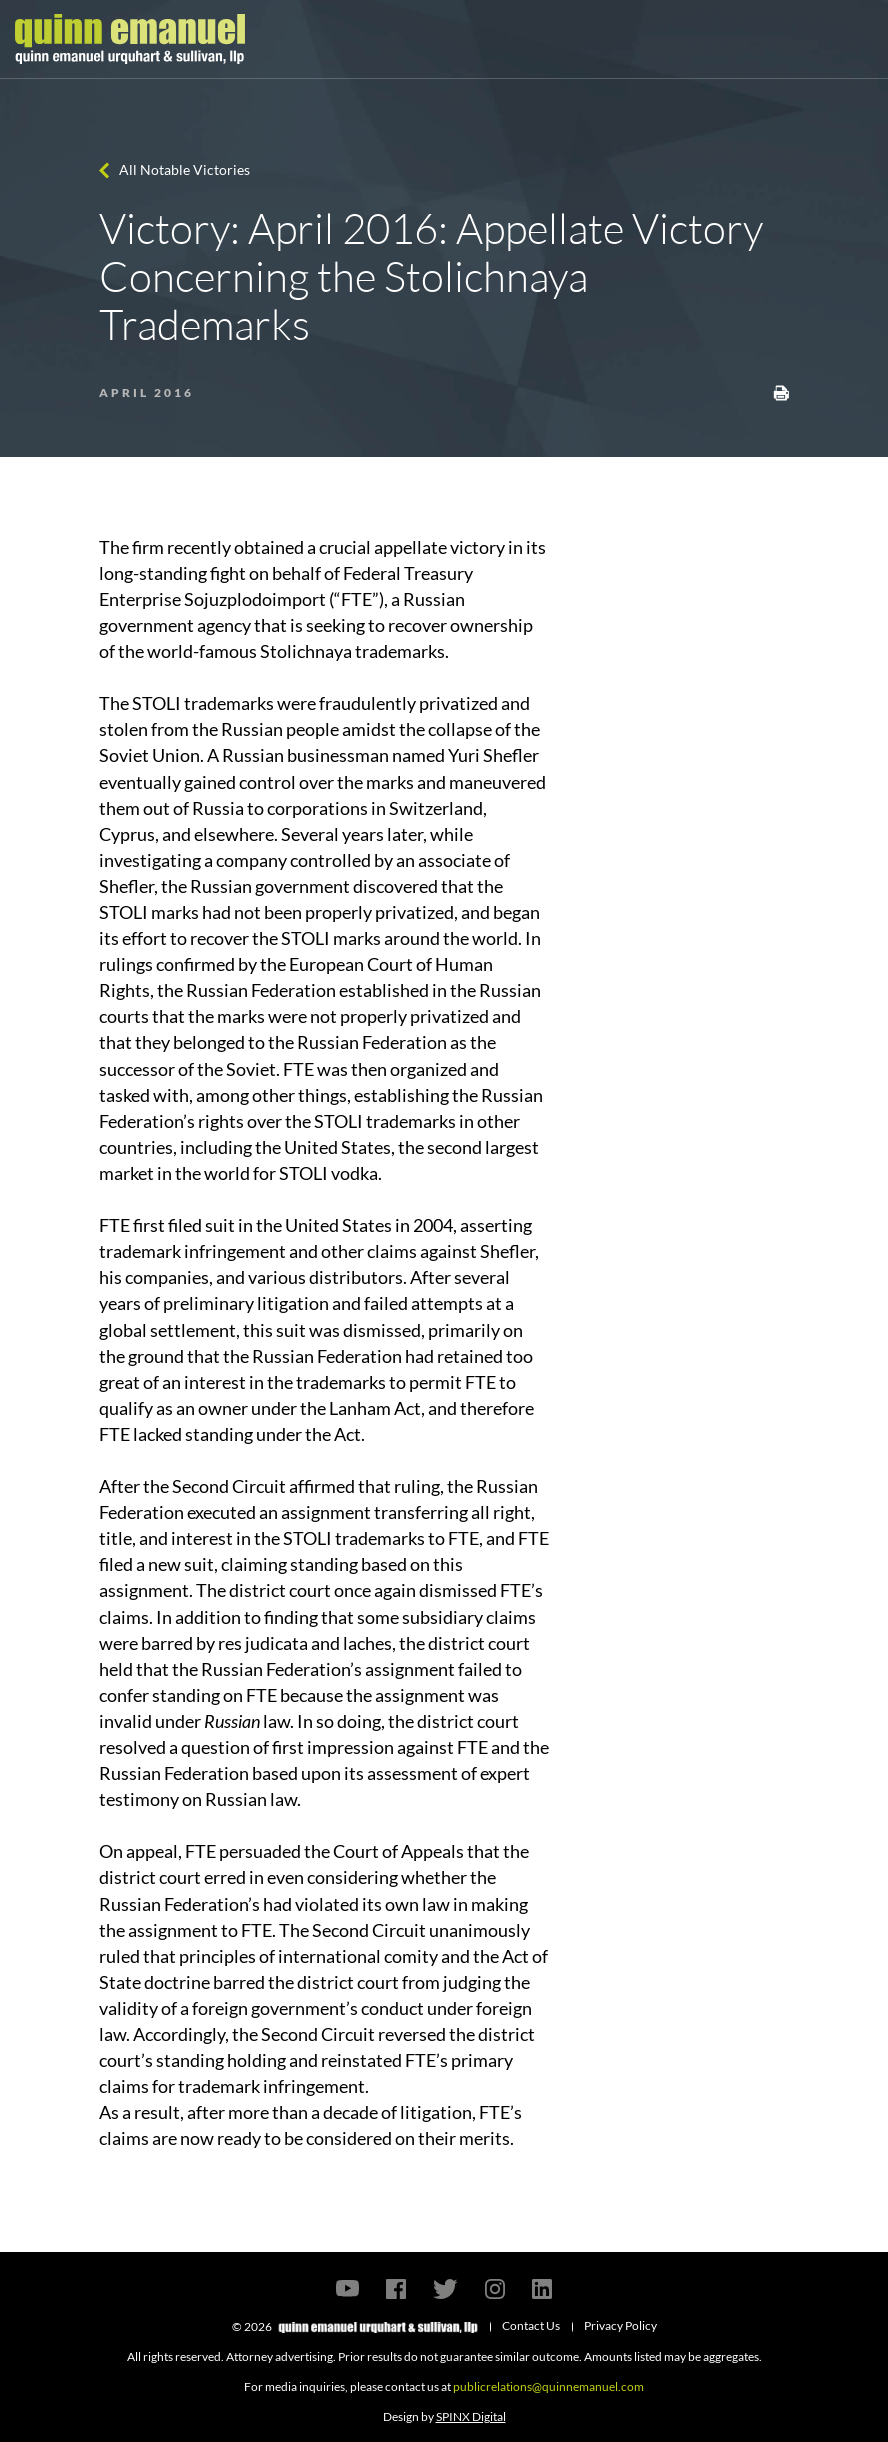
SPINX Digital (471, 2416)
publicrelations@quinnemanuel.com (548, 2386)
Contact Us (531, 2325)
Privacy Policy (620, 2325)
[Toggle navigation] (855, 39)
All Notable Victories (184, 169)
